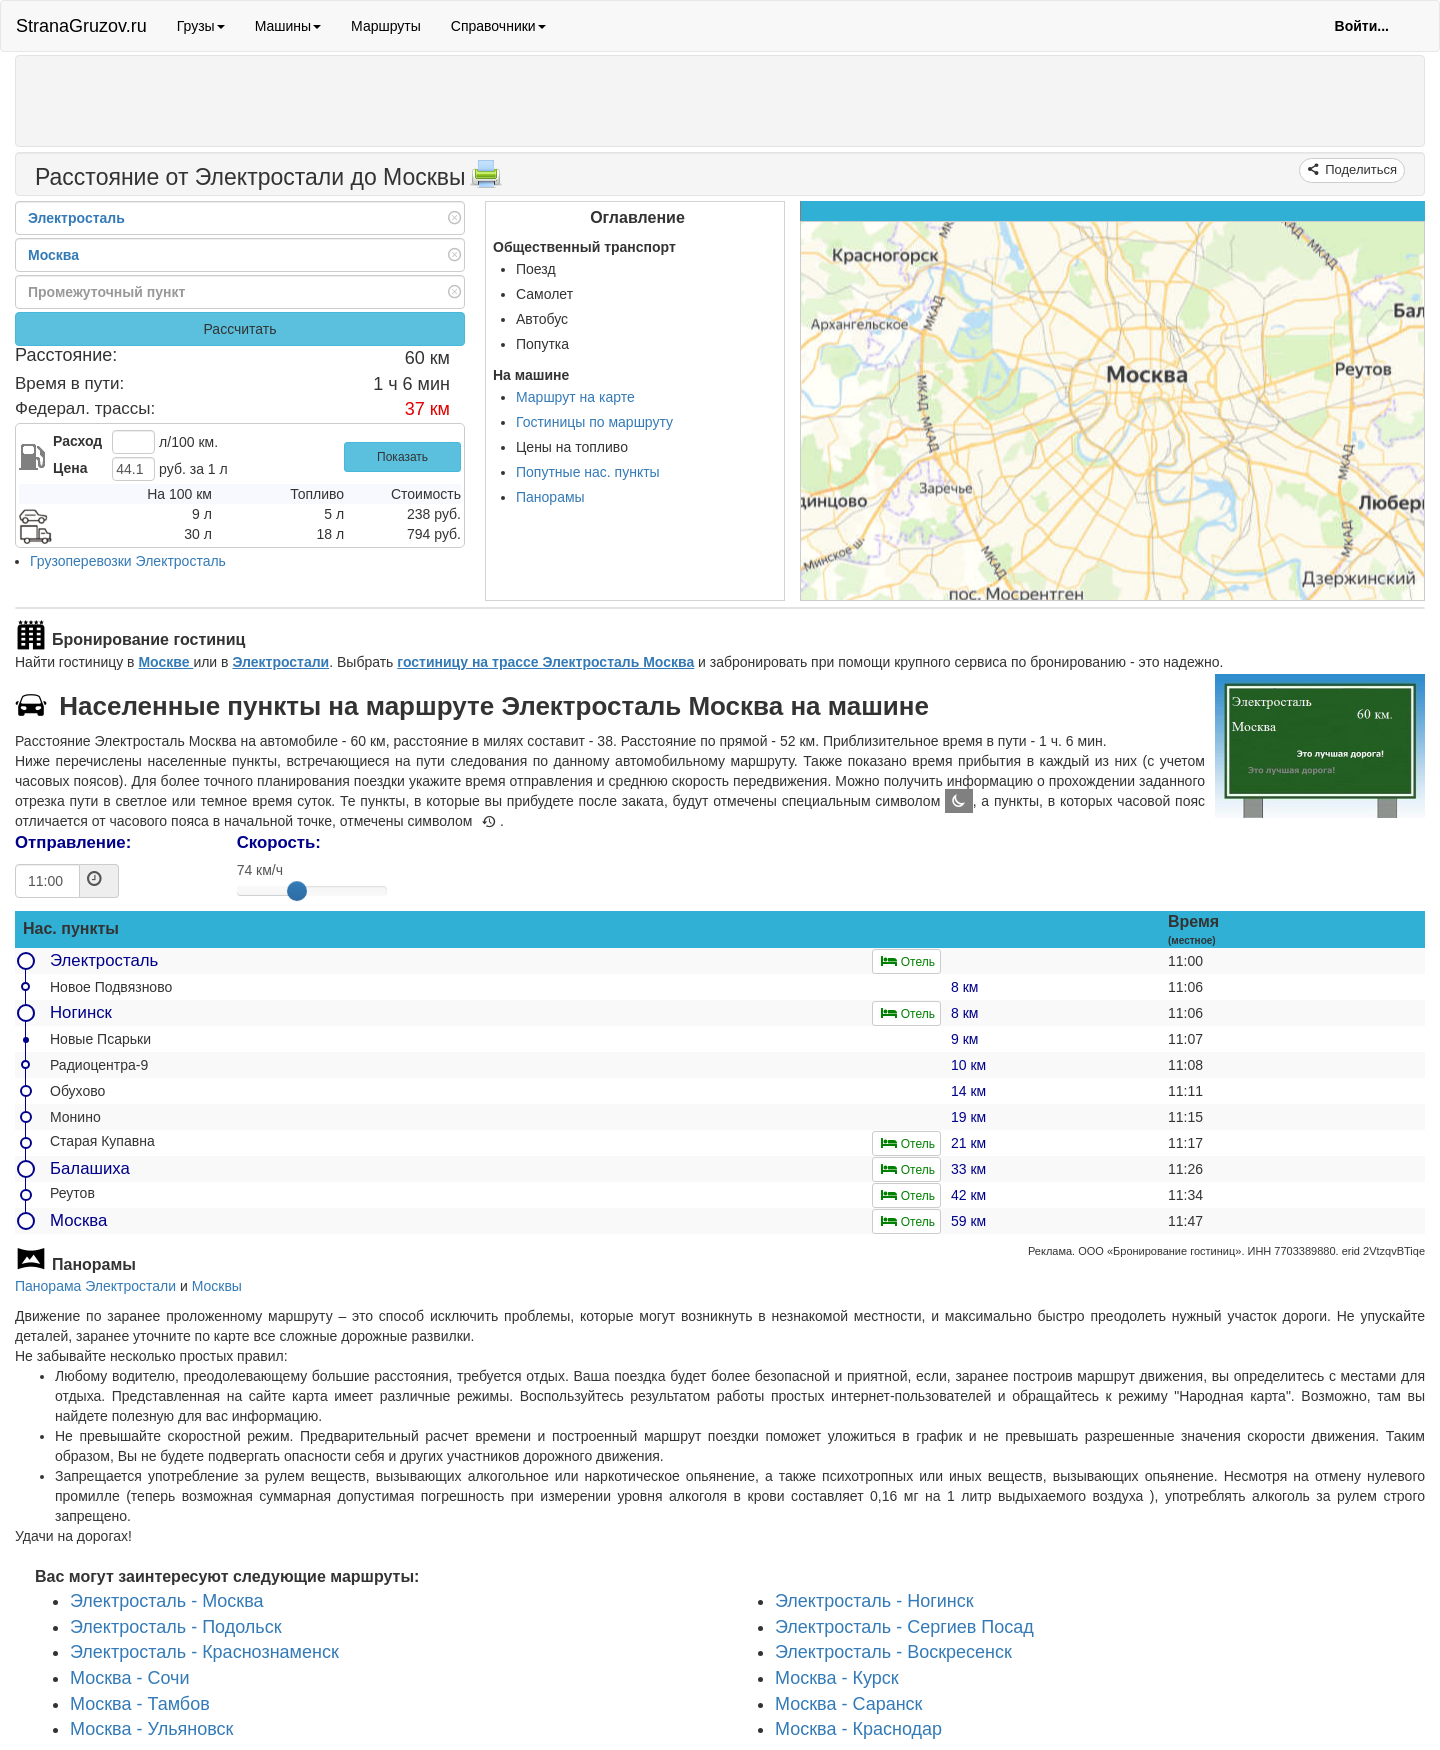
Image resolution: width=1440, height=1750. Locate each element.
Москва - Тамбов (140, 1704)
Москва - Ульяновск (152, 1730)
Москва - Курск (837, 1678)
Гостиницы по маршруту (594, 422)
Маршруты (386, 26)
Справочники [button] (498, 26)
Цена (70, 468)
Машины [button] (288, 26)
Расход (77, 441)
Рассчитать (239, 329)
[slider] (297, 891)
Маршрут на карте (575, 397)
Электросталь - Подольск (176, 1627)
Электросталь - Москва (167, 1601)
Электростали (280, 662)
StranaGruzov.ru (81, 26)
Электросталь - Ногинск (874, 1601)
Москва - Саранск (849, 1704)
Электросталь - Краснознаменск (204, 1653)
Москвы (217, 1286)
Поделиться (1359, 169)
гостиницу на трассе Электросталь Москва (545, 662)
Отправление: (73, 842)
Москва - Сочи (130, 1678)
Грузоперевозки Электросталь (128, 561)
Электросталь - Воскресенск (893, 1653)
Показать (402, 457)
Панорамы (550, 497)
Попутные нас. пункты (588, 472)
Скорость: (279, 842)
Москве (165, 662)
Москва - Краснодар (858, 1730)
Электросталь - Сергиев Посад (904, 1627)
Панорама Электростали (95, 1286)
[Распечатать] (486, 180)
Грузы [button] (201, 26)
